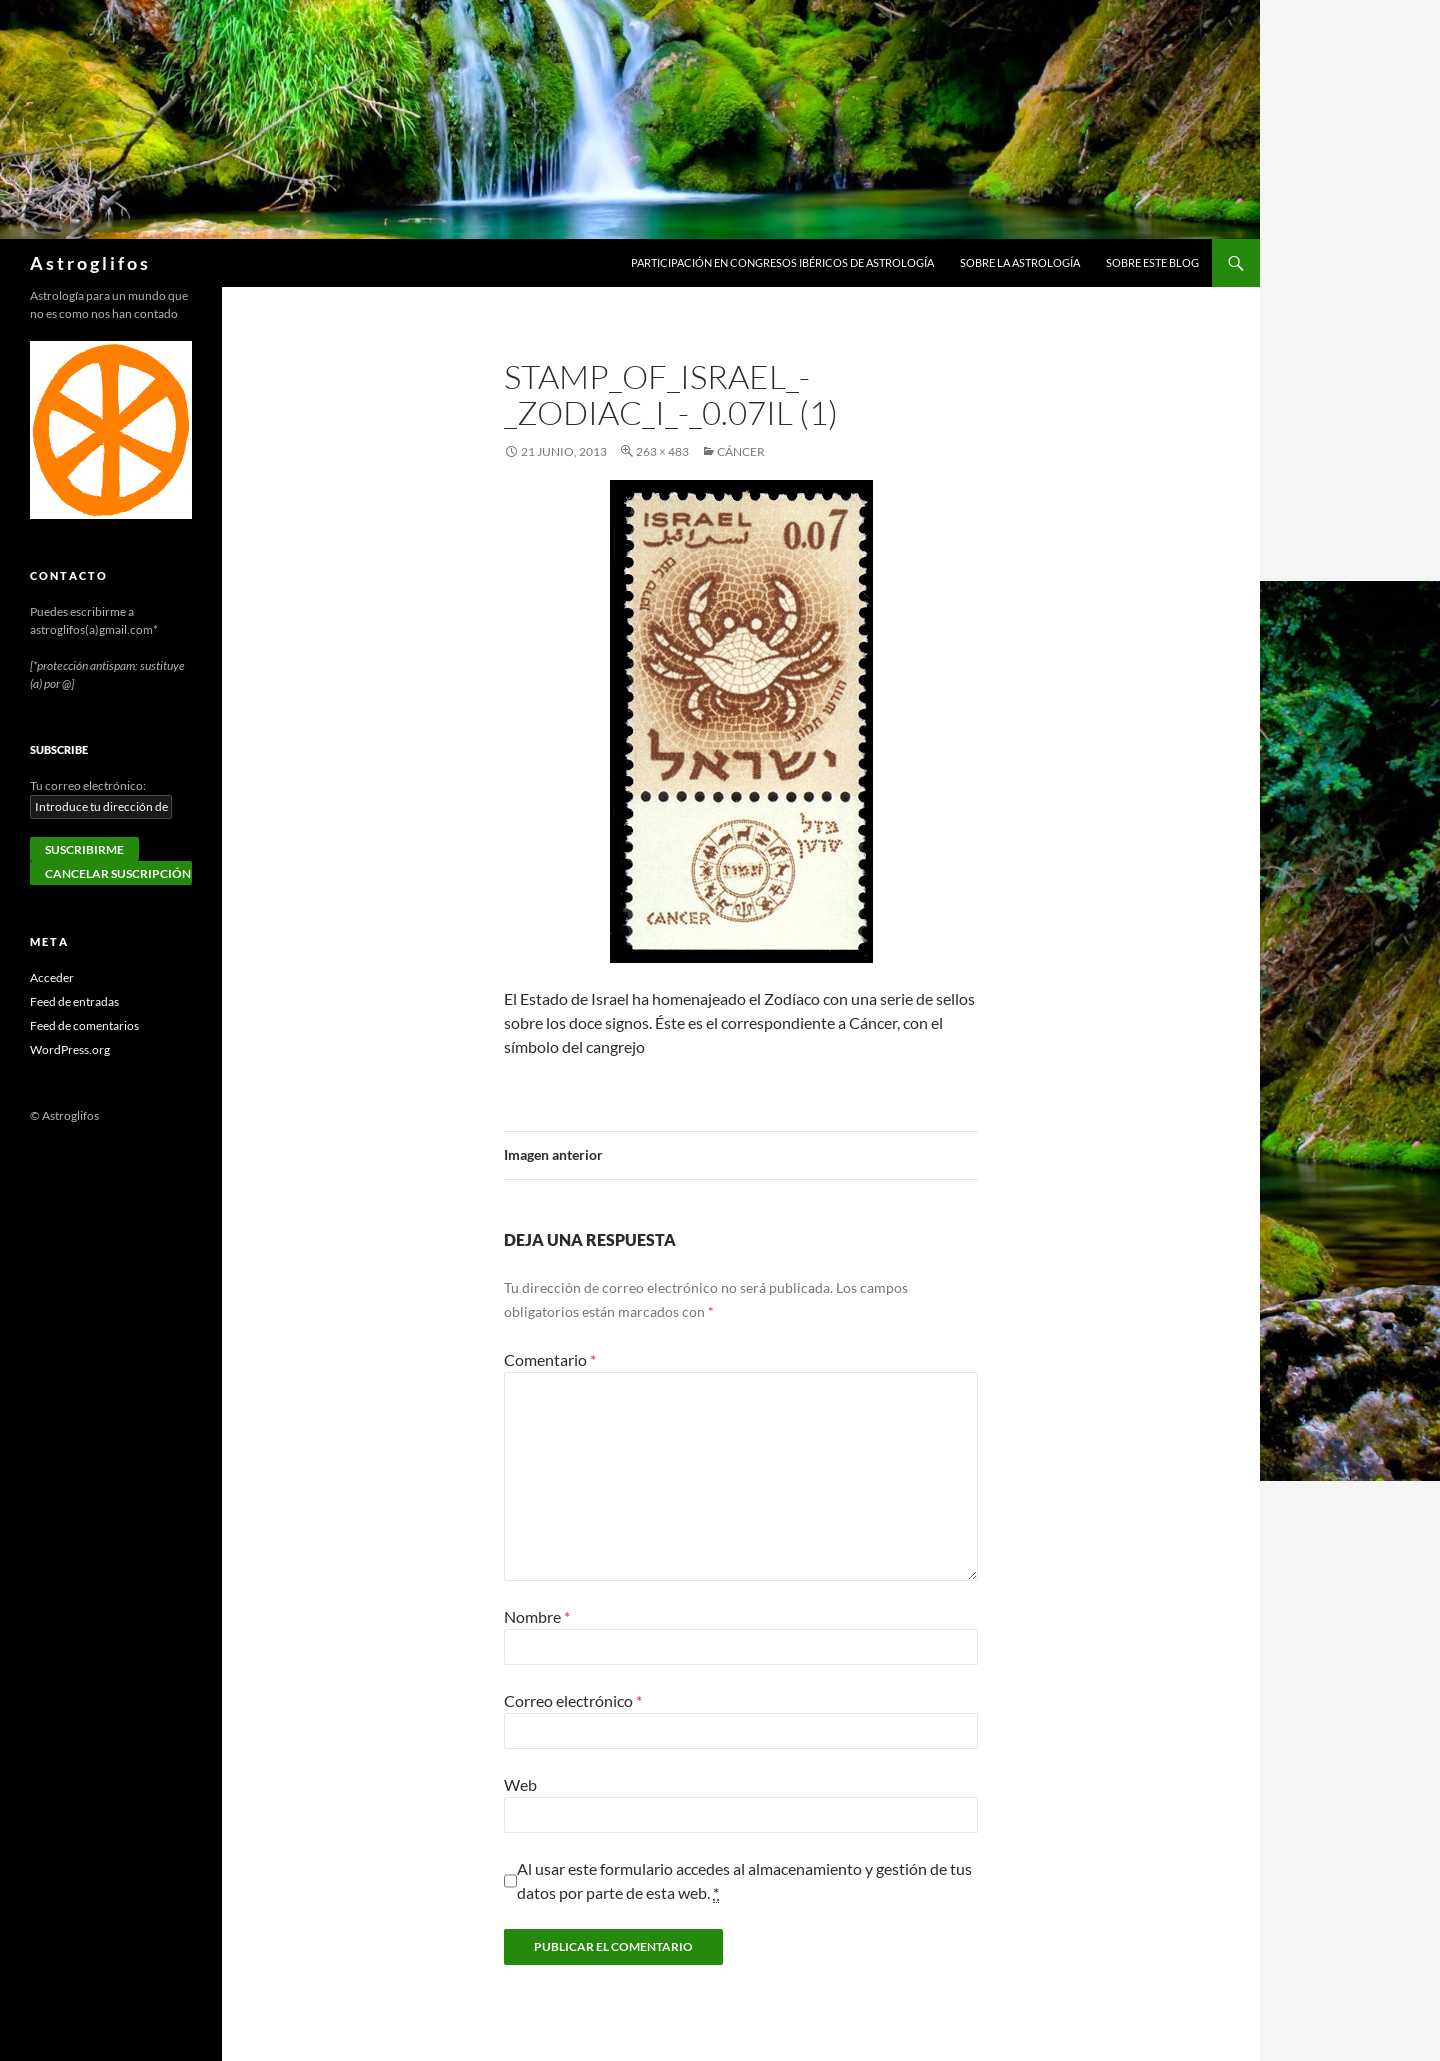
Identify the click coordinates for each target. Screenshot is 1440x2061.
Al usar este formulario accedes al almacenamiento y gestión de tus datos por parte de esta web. (744, 1881)
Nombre (537, 1616)
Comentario (550, 1359)
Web (520, 1784)
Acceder (52, 977)
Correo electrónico (573, 1700)
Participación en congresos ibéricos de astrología (782, 262)
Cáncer (741, 451)
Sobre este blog (1152, 262)
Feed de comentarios (84, 1025)
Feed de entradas (74, 1001)
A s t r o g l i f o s (89, 263)
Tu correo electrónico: (88, 785)
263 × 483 (662, 451)
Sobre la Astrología (1020, 262)
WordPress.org (70, 1049)
